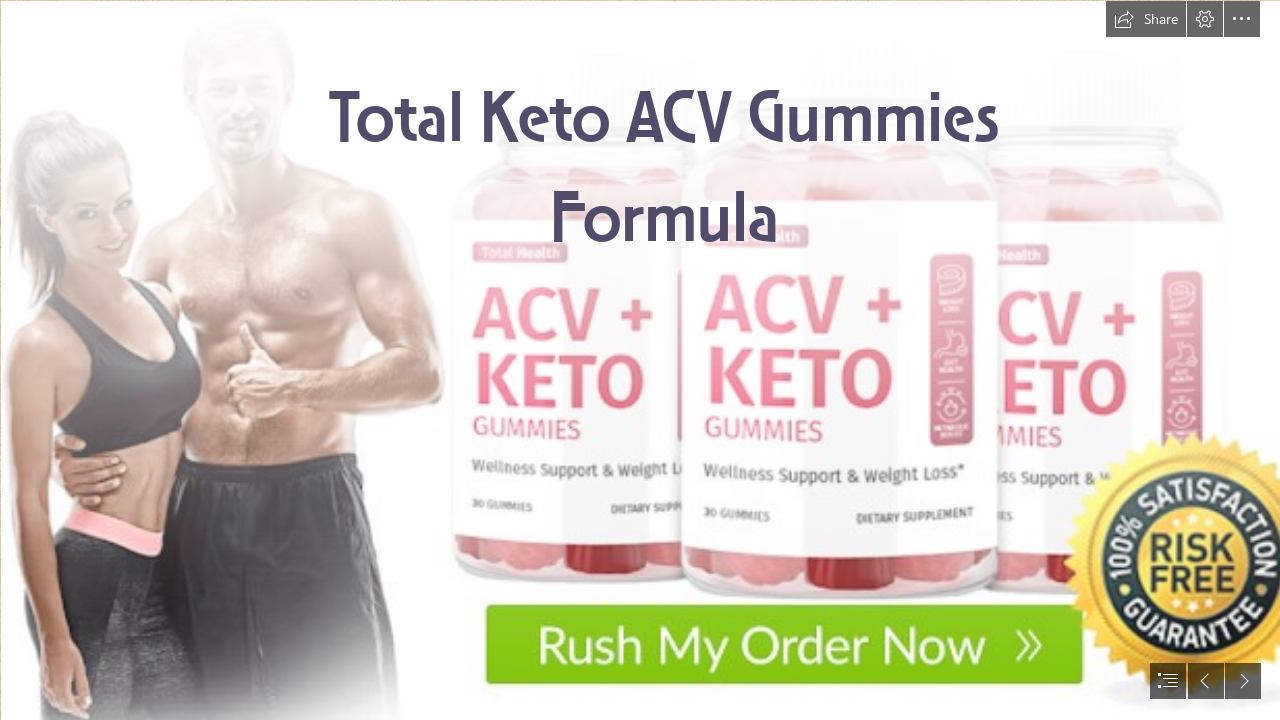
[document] (640, 360)
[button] (1146, 19)
